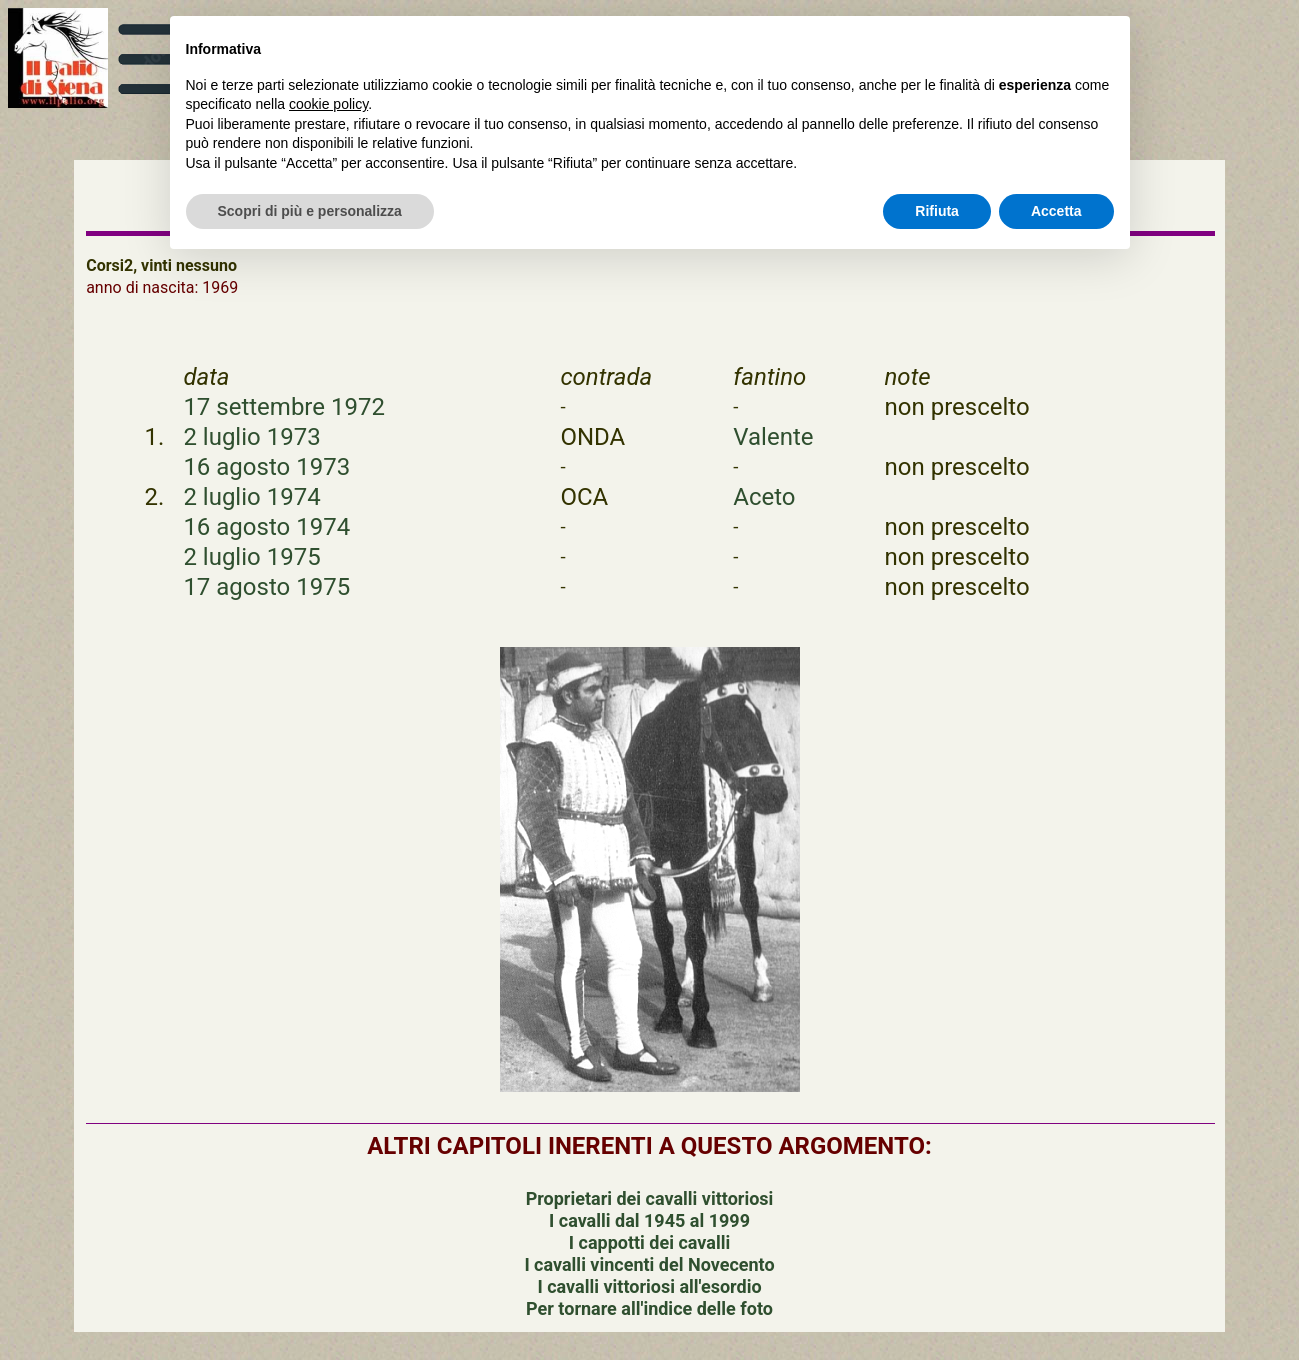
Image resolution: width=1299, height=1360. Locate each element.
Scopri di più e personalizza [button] (310, 211)
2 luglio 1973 (251, 437)
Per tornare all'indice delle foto (649, 1308)
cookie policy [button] (328, 104)
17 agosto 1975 (266, 587)
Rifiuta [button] (937, 211)
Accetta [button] (1056, 211)
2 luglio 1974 (251, 497)
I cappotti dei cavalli (649, 1242)
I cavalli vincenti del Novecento (649, 1264)
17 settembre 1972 (284, 407)
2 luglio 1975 (251, 557)
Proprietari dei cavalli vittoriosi (650, 1198)
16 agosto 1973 (266, 467)
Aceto (764, 497)
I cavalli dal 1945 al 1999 (649, 1220)
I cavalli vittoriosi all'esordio (649, 1286)
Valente (773, 437)
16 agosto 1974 (266, 527)
